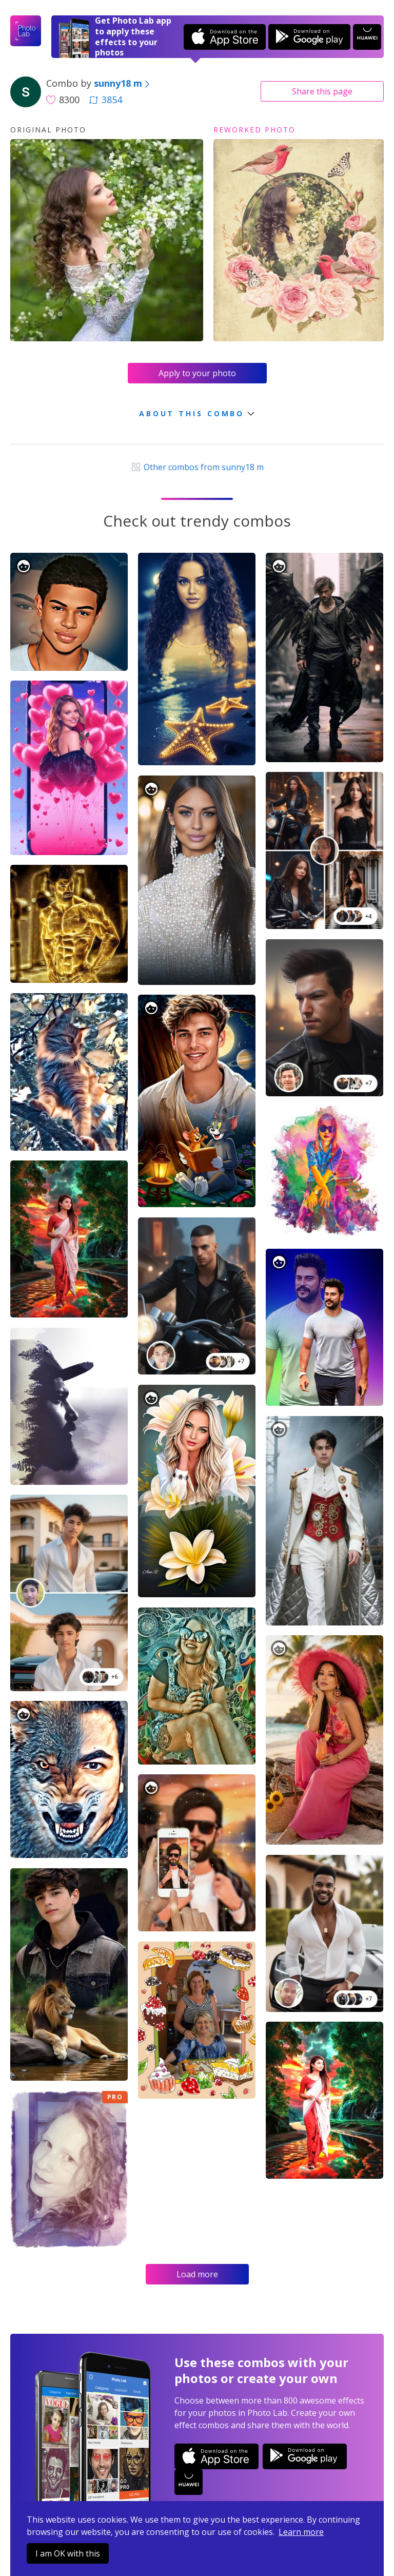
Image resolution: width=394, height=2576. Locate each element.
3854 (105, 99)
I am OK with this (67, 2553)
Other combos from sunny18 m (197, 467)
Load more (197, 2274)
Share (322, 91)
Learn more (301, 2532)
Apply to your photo (197, 373)
